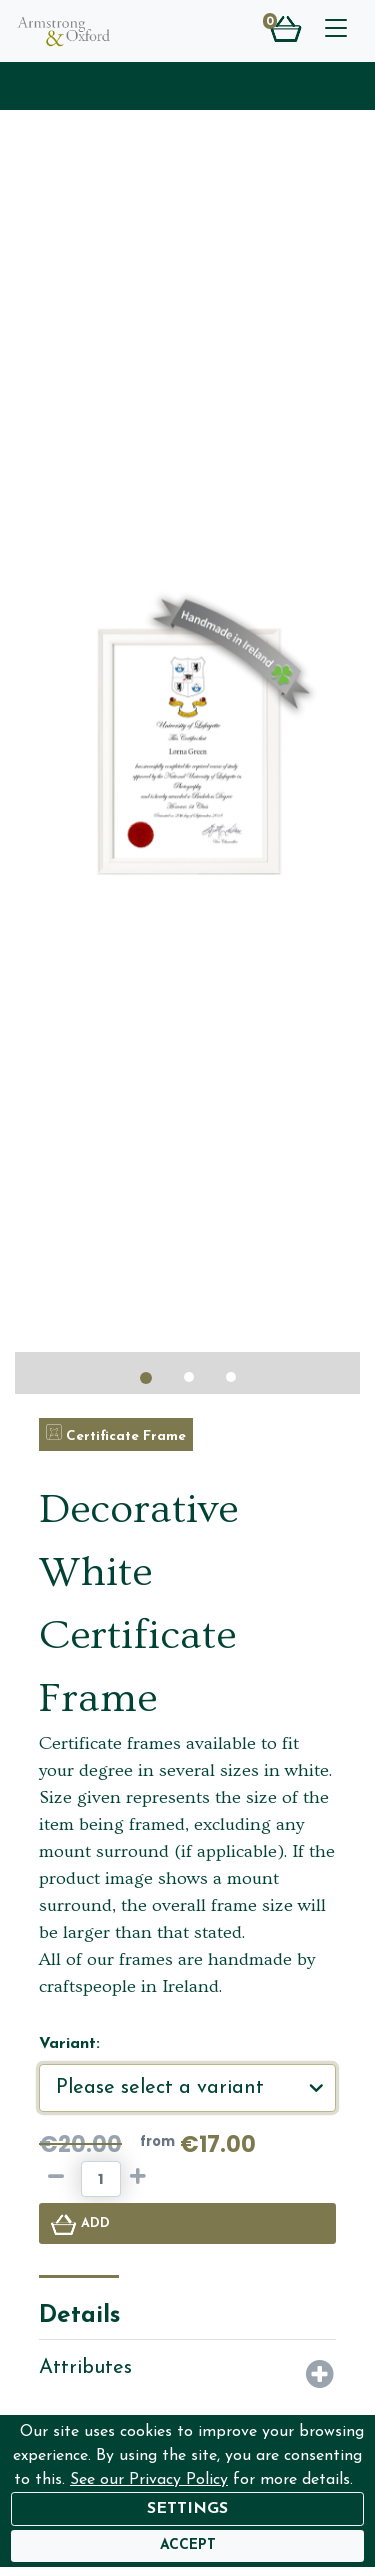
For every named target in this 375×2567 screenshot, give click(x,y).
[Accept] (188, 2546)
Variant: (69, 2044)
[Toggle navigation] (336, 31)
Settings (187, 2509)
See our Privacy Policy (149, 2480)
